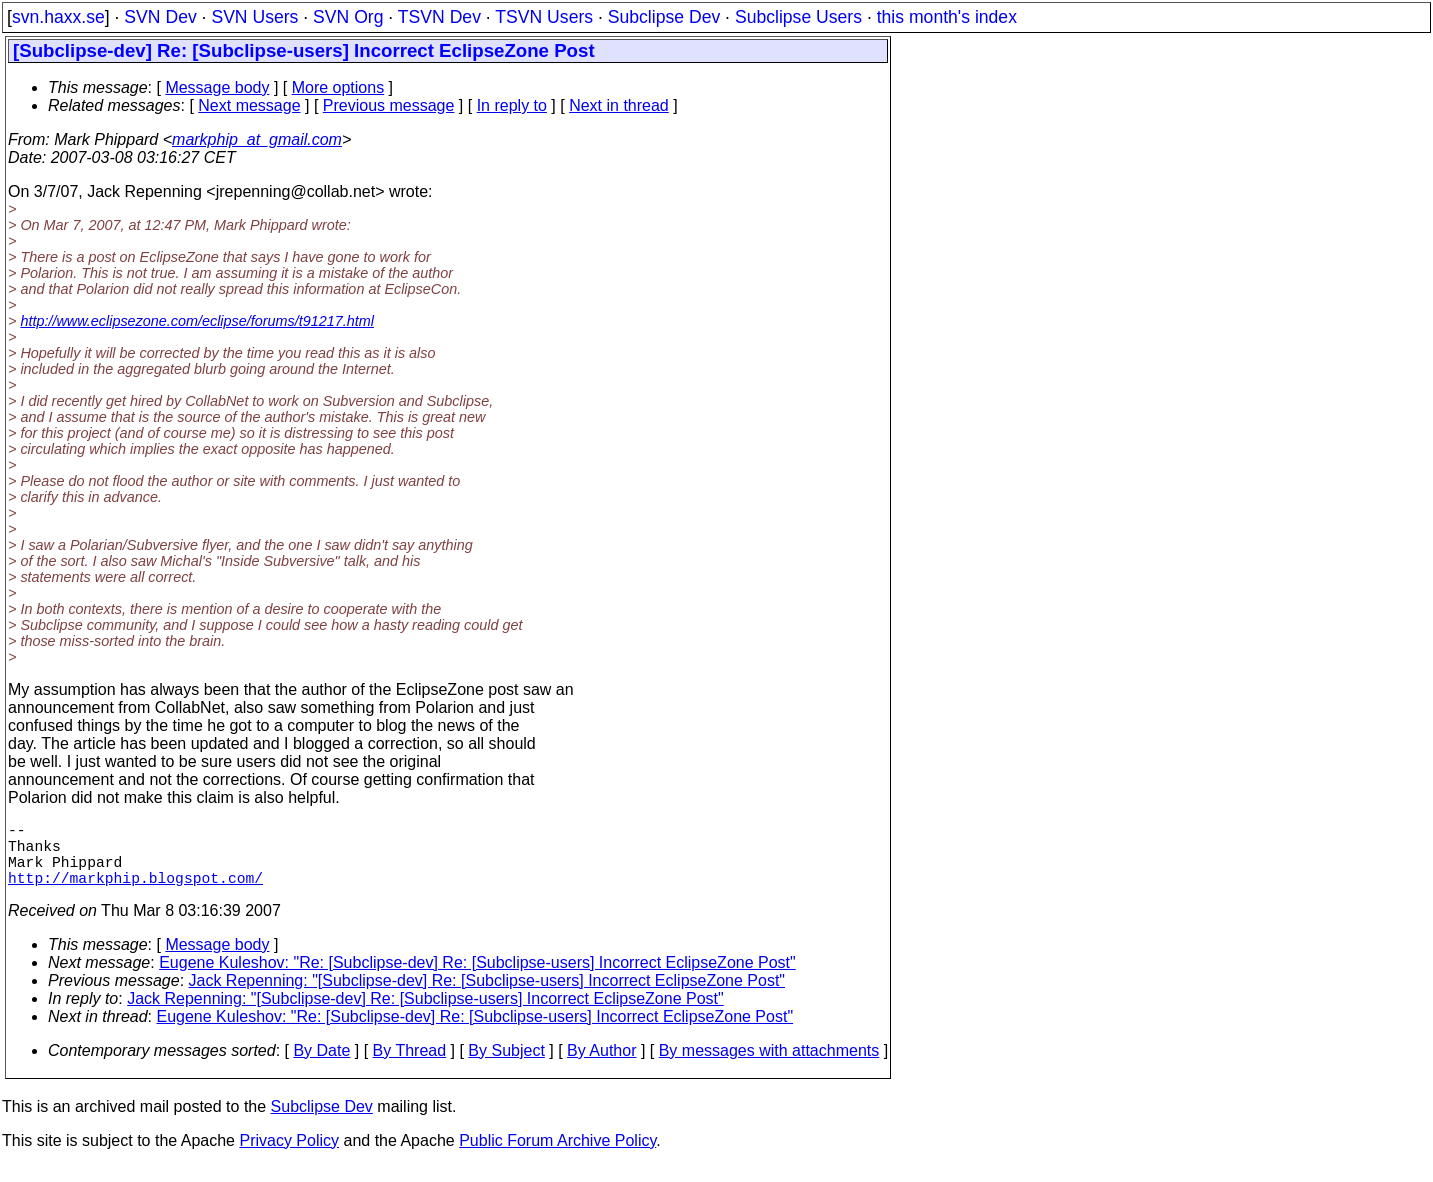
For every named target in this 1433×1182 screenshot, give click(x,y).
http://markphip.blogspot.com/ (135, 893)
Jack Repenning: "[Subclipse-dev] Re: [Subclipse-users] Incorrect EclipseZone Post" (487, 996)
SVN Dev (160, 17)
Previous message (389, 105)
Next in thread (619, 105)
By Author (601, 1066)
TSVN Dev (439, 17)
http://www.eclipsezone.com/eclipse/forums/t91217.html (197, 321)
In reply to (512, 105)
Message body (217, 87)
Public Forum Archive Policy (557, 1156)
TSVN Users (544, 17)
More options (338, 87)
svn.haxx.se (58, 17)
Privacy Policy (289, 1156)
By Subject (506, 1066)
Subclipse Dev (664, 17)
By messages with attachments (769, 1066)
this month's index (947, 17)
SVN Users (254, 17)
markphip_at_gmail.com (257, 139)
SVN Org (348, 17)
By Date (321, 1066)
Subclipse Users (798, 17)
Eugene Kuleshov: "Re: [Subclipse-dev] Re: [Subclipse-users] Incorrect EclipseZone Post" (477, 978)
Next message (249, 105)
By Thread (410, 1066)
